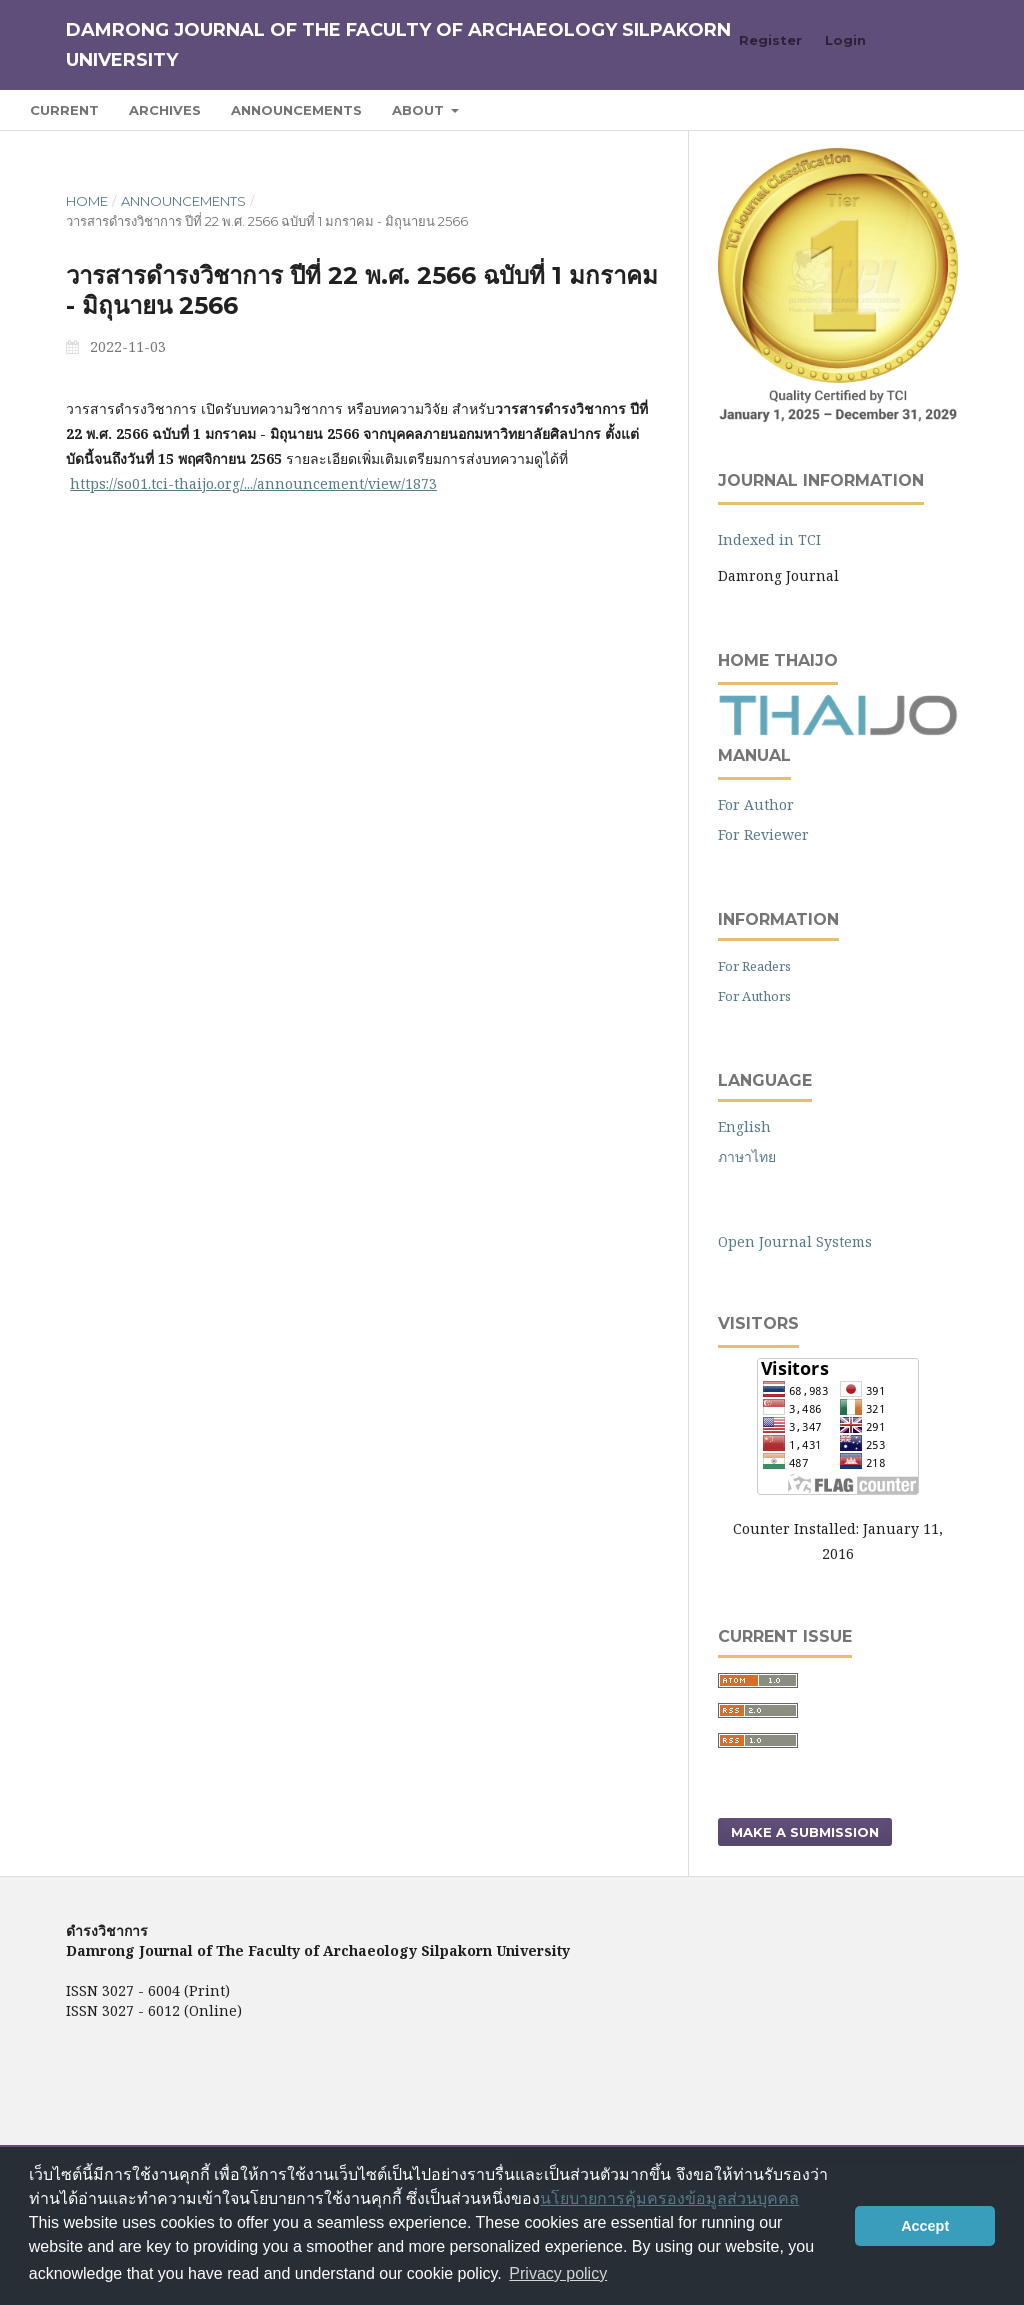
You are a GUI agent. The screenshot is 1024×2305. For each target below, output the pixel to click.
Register (770, 40)
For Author (756, 804)
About (420, 110)
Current (64, 110)
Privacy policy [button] (558, 2273)
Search (947, 109)
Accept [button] (925, 2226)
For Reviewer (763, 834)
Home (87, 201)
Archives (165, 110)
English (744, 1126)
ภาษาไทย (747, 1156)
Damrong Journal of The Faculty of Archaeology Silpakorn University (398, 45)
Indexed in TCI (769, 539)
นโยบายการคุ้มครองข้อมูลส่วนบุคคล (669, 2198)
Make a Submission (805, 1832)
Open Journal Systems (795, 1241)
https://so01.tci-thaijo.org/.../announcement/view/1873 (253, 483)
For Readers (754, 966)
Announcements (296, 110)
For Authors (754, 996)
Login (845, 40)
